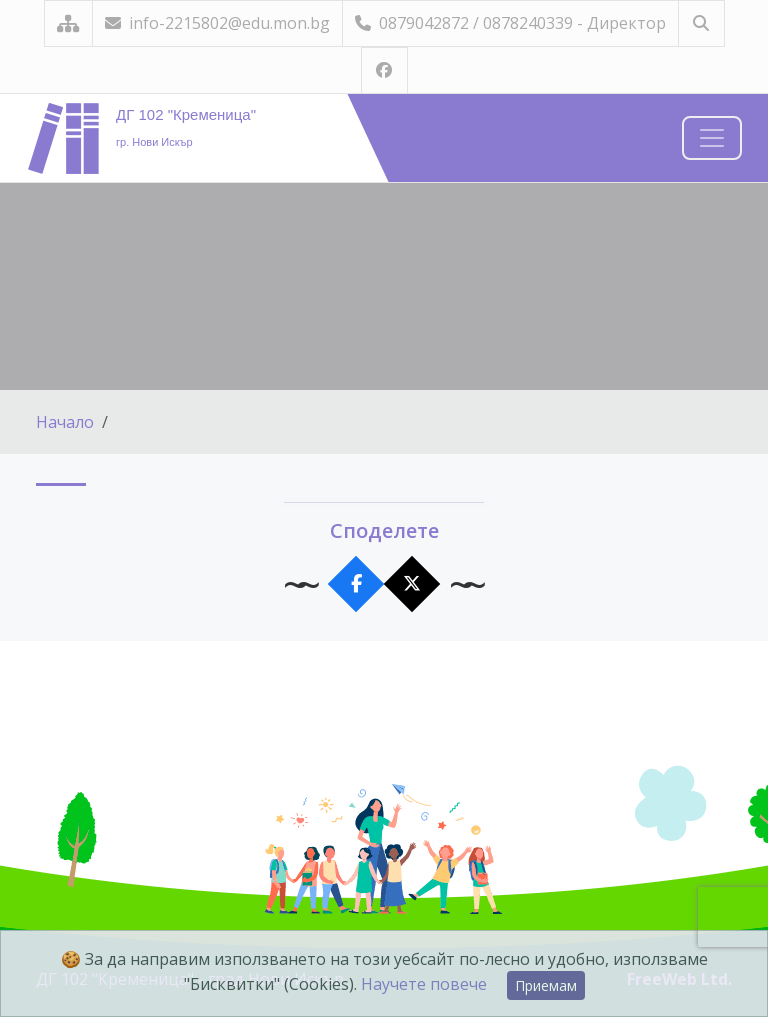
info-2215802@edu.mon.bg (217, 23)
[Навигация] (712, 138)
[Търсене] (701, 23)
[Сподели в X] (412, 584)
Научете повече (424, 984)
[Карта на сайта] (68, 23)
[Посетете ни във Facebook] (384, 70)
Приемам (546, 985)
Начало (65, 422)
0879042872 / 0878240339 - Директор (510, 23)
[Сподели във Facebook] (356, 584)
